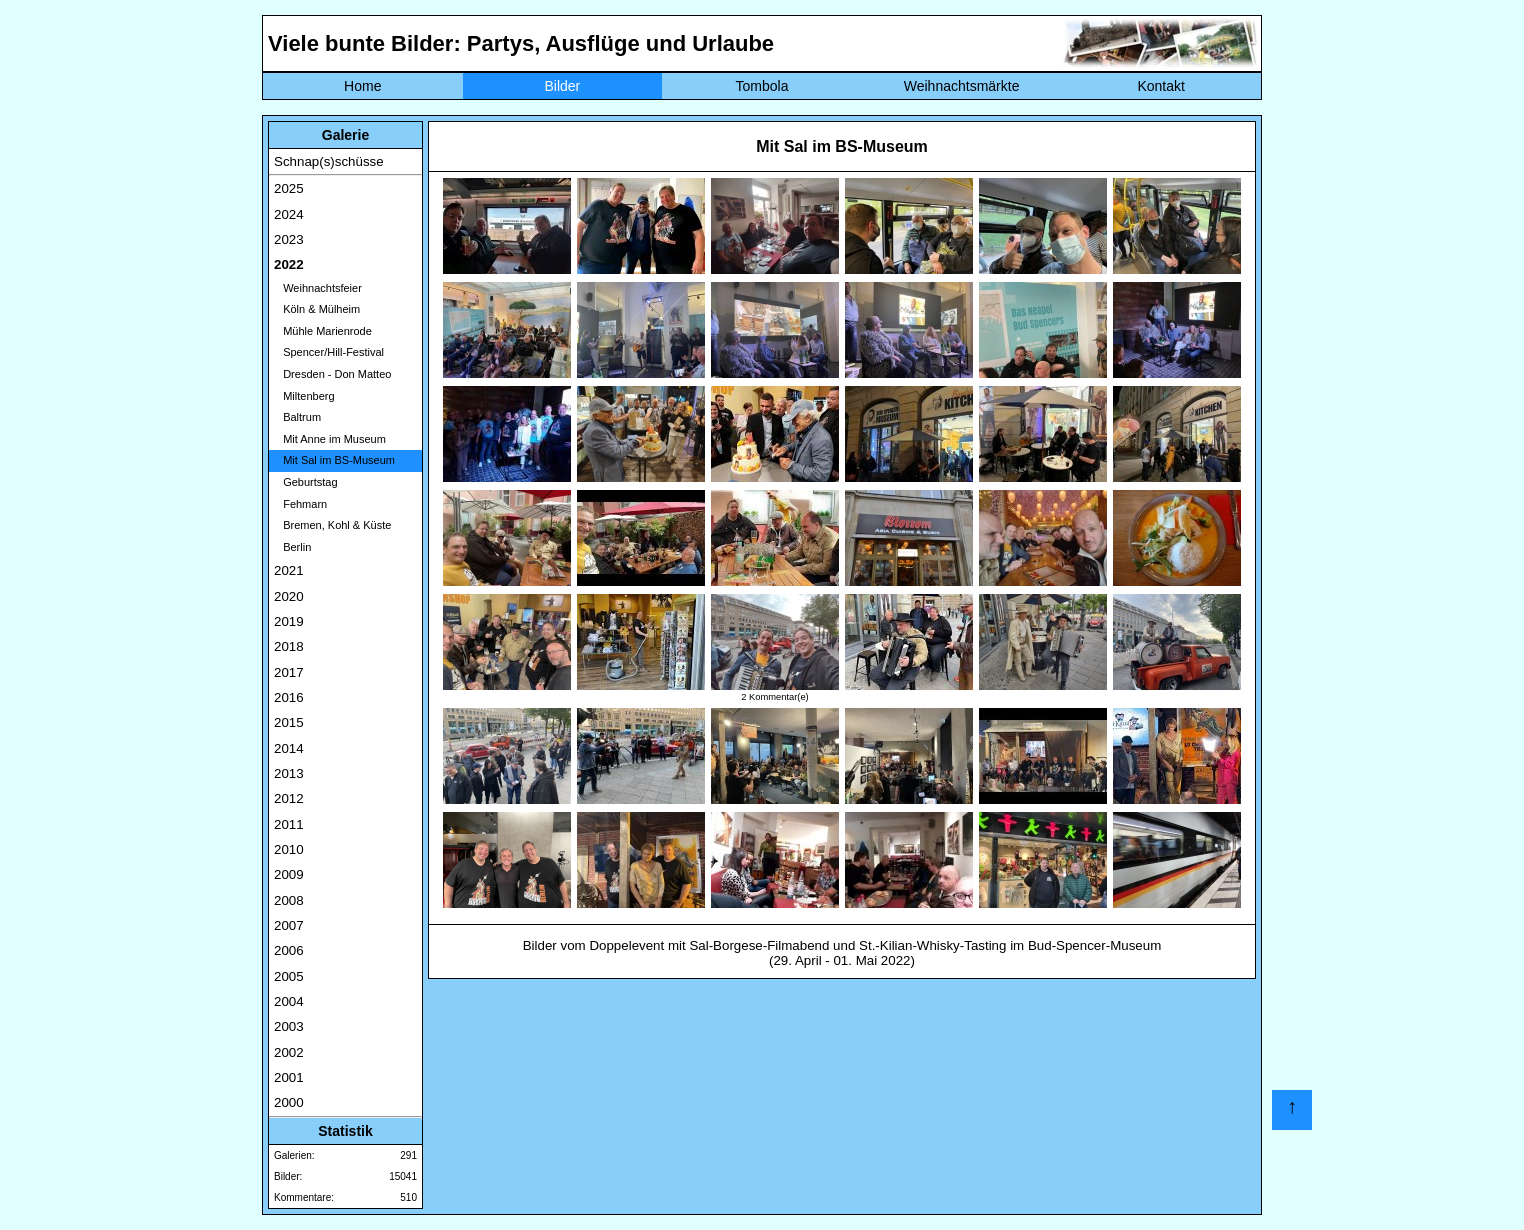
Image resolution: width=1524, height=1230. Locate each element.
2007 (289, 925)
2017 (289, 672)
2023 (289, 239)
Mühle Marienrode (323, 331)
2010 (289, 849)
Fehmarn (300, 504)
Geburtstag (306, 482)
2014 (289, 748)
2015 (289, 722)
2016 (289, 697)
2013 (289, 773)
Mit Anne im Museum (330, 439)
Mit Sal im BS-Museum (334, 460)
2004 (289, 1001)
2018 (289, 646)
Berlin (292, 547)
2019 (289, 621)
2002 (289, 1052)
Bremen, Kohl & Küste (332, 525)
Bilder (562, 86)
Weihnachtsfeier (318, 288)
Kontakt (1160, 86)
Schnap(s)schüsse (329, 161)
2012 (289, 798)
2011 (289, 824)
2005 (289, 976)
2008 (289, 900)
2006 (289, 950)
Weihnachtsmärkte (962, 86)
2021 (289, 570)
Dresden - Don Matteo (332, 374)
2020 (289, 596)
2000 (289, 1102)
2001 (289, 1077)
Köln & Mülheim (317, 309)
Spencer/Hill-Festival (329, 352)
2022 (289, 264)
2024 (289, 214)
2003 (289, 1026)
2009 (289, 874)
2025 (289, 188)
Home (362, 86)
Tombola (762, 86)
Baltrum (297, 417)
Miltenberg (304, 396)
